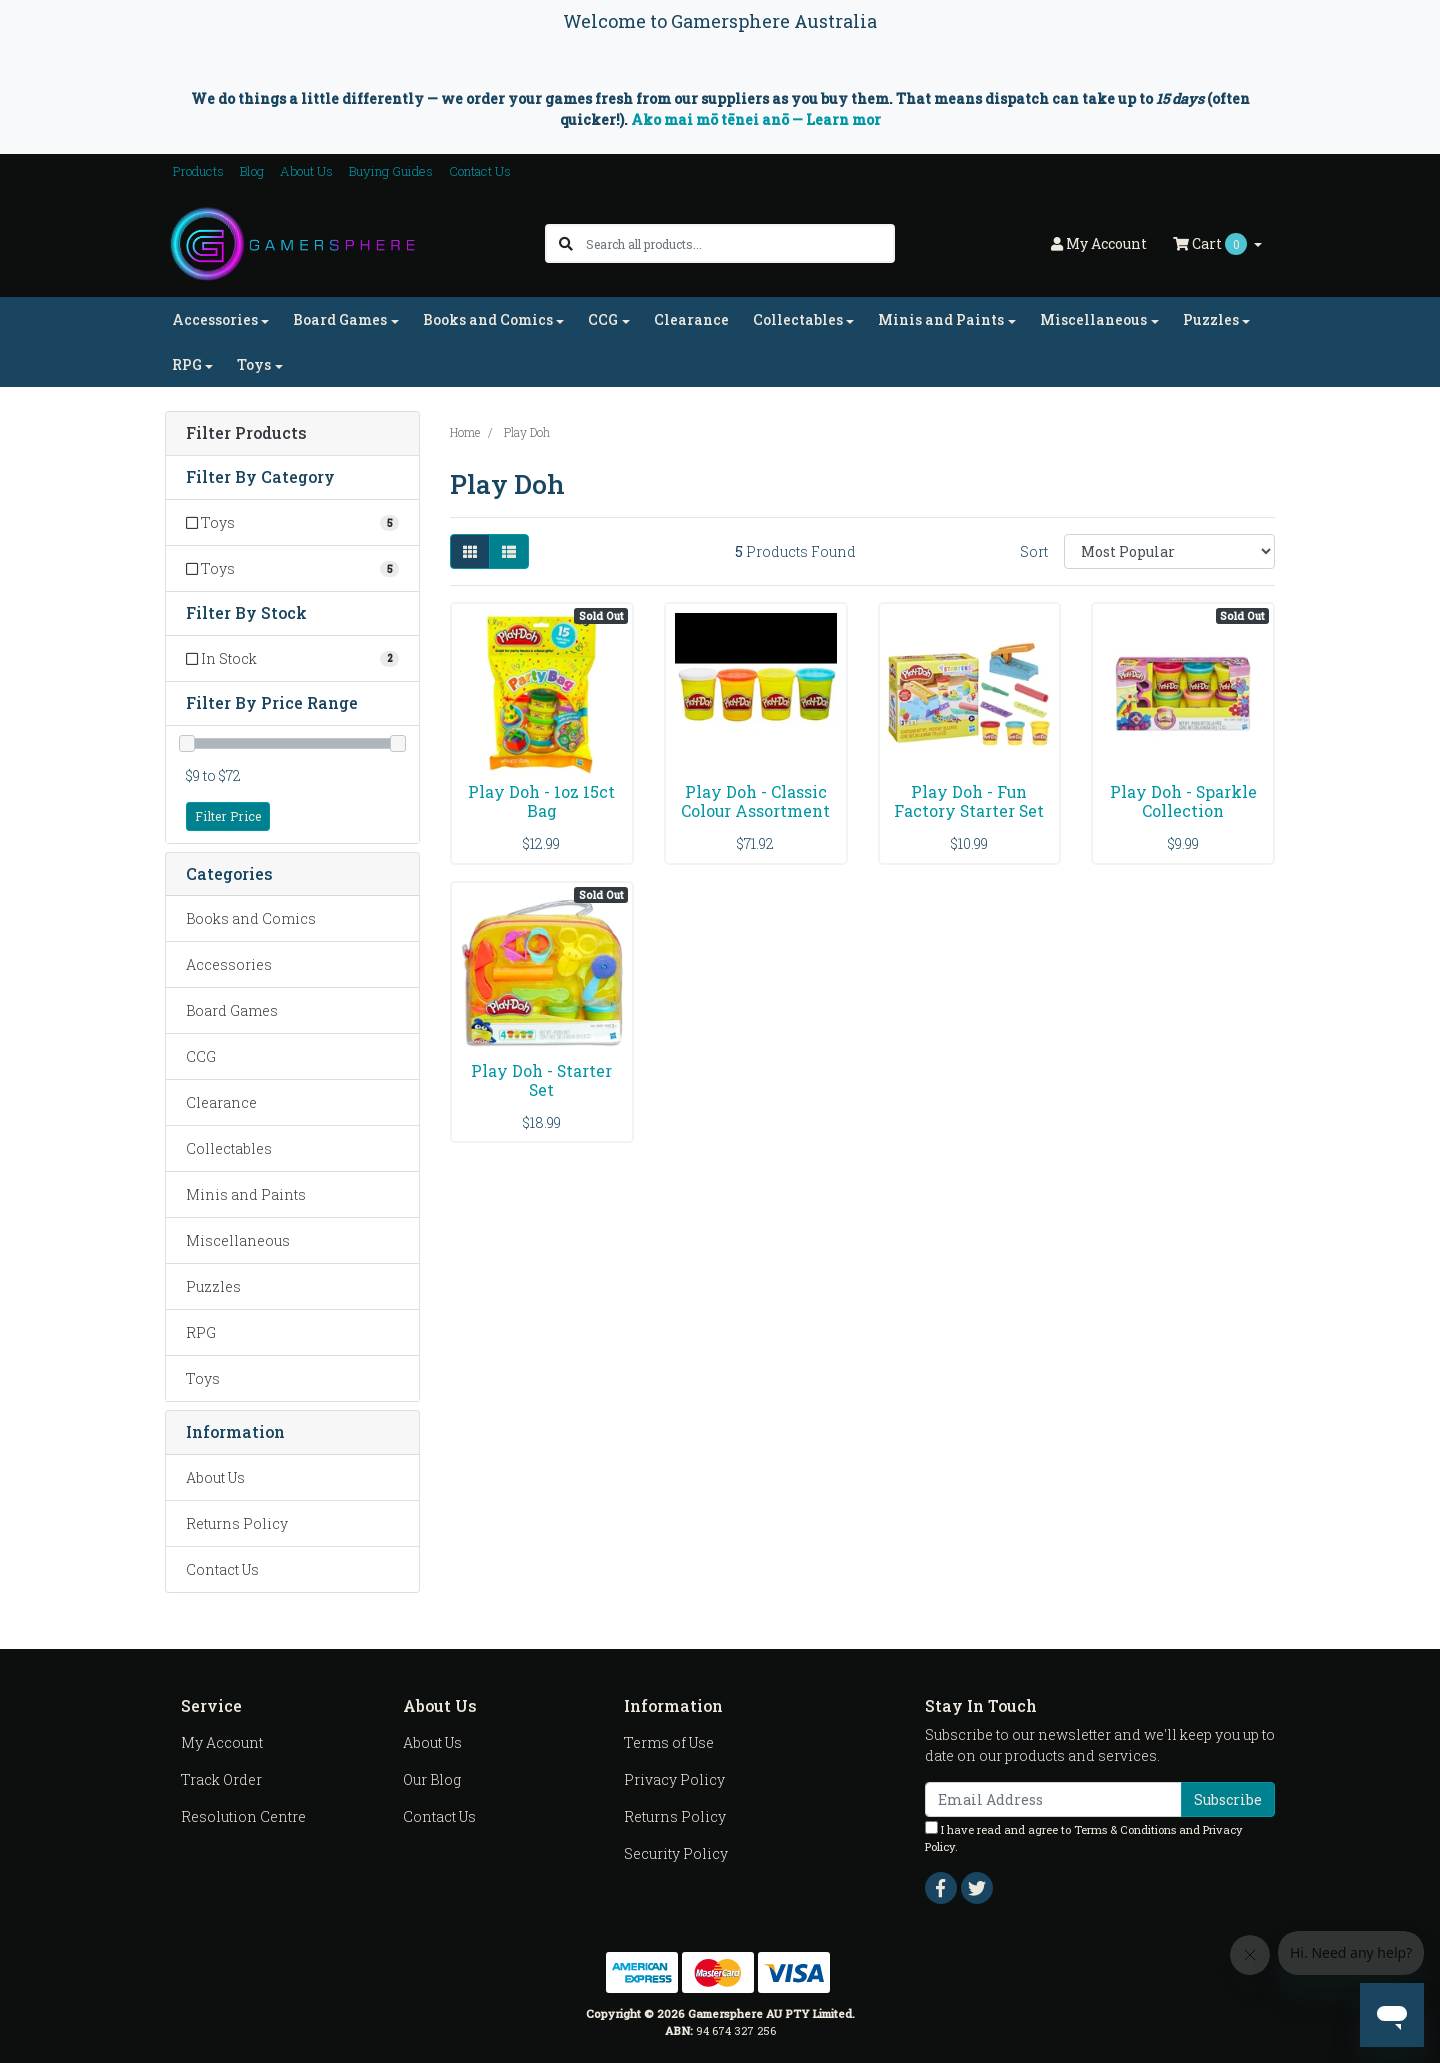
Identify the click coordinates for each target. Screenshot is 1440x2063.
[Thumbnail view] (470, 551)
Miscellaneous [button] (1093, 319)
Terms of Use (669, 1742)
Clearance (691, 319)
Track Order (221, 1779)
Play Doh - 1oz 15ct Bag (541, 801)
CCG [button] (603, 319)
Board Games (232, 1010)
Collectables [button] (798, 319)
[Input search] (739, 243)
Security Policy (676, 1853)
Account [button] (1099, 243)
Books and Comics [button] (488, 319)
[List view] (509, 551)
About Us (306, 171)
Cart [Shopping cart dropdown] (1211, 244)
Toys (203, 1378)
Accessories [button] (215, 319)
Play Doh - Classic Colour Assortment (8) (755, 810)
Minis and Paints (246, 1194)
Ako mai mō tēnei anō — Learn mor (756, 119)
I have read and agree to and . (1084, 1837)
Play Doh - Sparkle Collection (1183, 801)
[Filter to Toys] (292, 522)
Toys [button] (254, 364)
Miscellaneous (238, 1240)
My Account (222, 1742)
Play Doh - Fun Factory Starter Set (969, 801)
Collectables (229, 1148)
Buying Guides (391, 171)
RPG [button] (187, 364)
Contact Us (480, 171)
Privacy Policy (674, 1779)
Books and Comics (251, 918)
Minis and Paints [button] (941, 319)
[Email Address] (1053, 1799)
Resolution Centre (243, 1816)
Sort (1034, 551)
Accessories (229, 964)
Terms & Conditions (1125, 1829)
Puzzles (213, 1286)
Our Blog (432, 1779)
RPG (201, 1332)
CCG (201, 1056)
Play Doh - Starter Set (541, 1080)
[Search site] (566, 243)
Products (198, 171)
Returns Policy (237, 1523)
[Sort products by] (1169, 551)
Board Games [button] (340, 319)
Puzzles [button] (1211, 319)
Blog (252, 171)
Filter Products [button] (246, 433)
